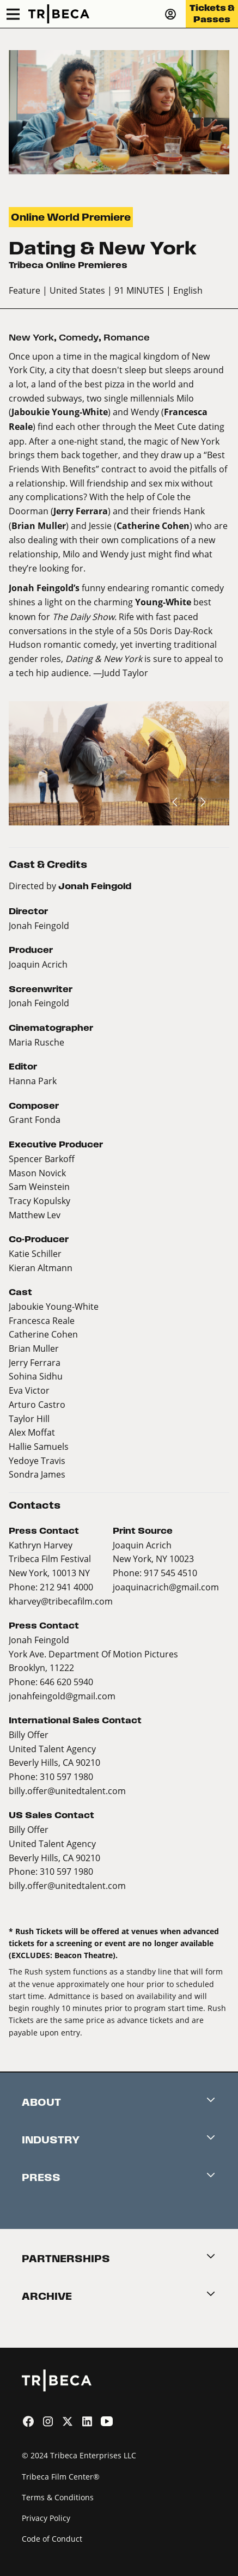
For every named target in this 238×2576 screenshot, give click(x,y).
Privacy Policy (46, 2518)
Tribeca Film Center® (61, 2476)
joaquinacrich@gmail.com (166, 1587)
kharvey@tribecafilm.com (61, 1601)
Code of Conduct (52, 2539)
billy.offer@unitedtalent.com (67, 1790)
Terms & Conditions (58, 2497)
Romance (126, 337)
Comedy (79, 337)
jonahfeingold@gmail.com (62, 1696)
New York (31, 337)
